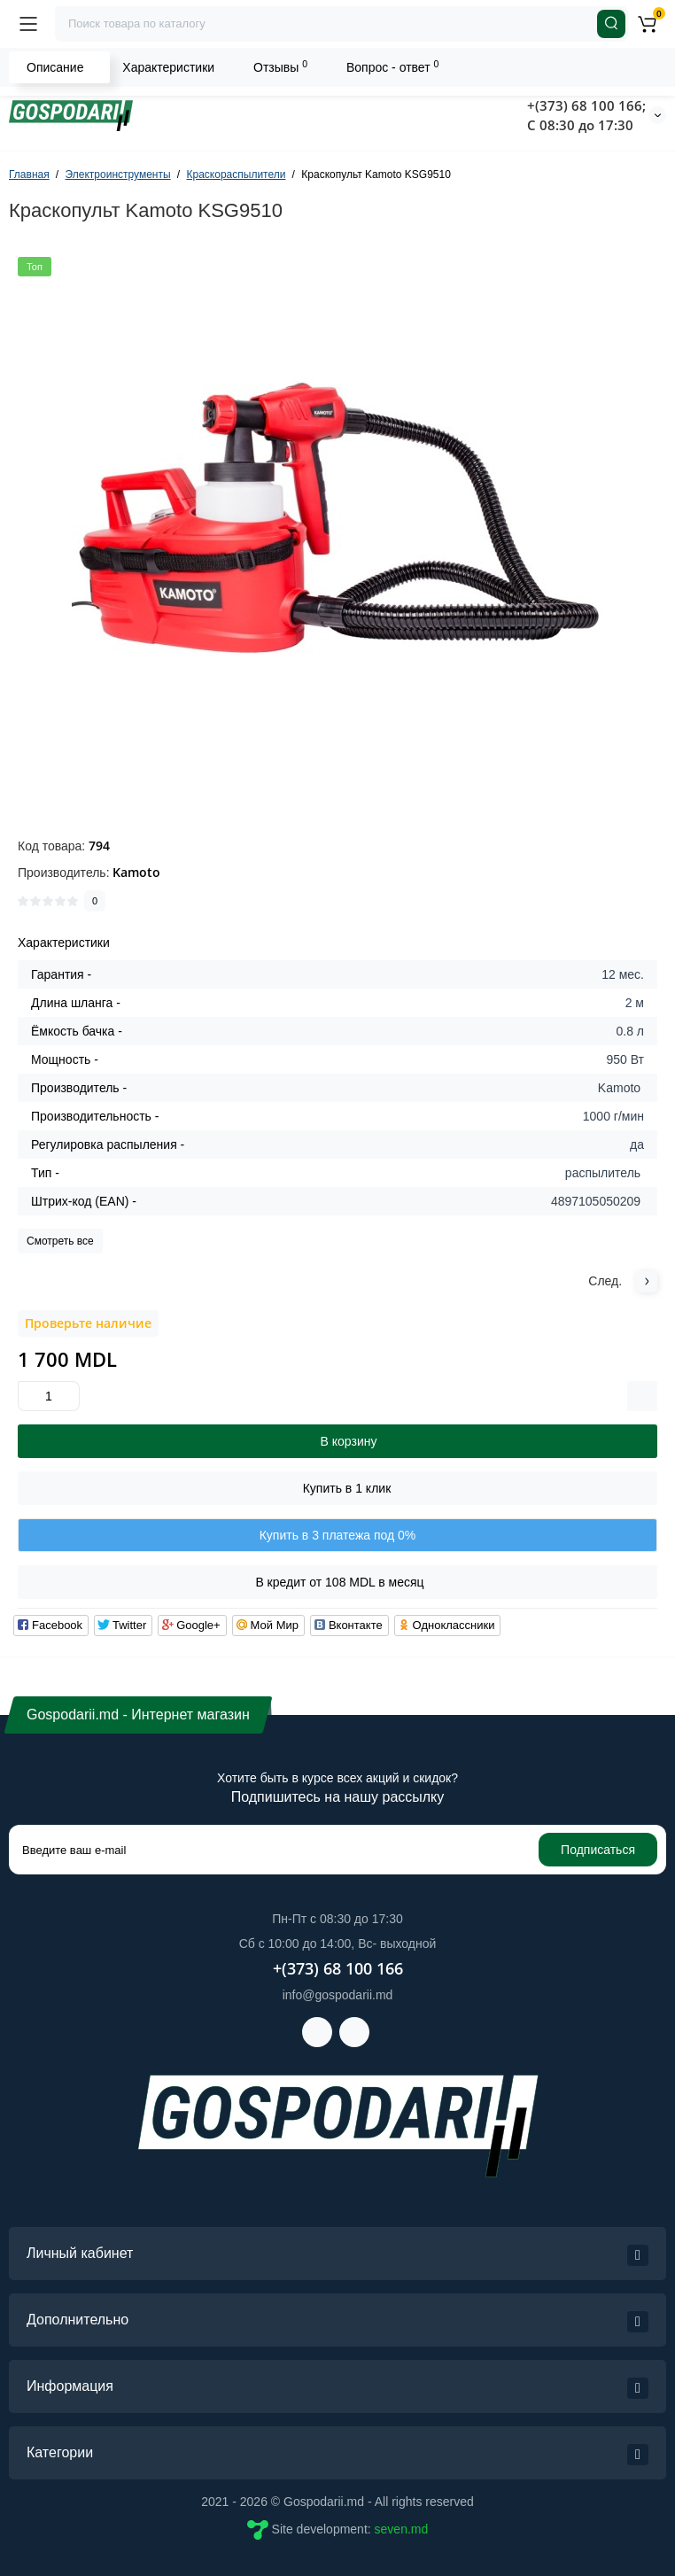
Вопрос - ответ (392, 66)
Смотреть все (60, 1241)
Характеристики (168, 67)
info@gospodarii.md (338, 1995)
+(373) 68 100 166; (586, 105)
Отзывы (280, 66)
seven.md (402, 2529)
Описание (55, 67)
